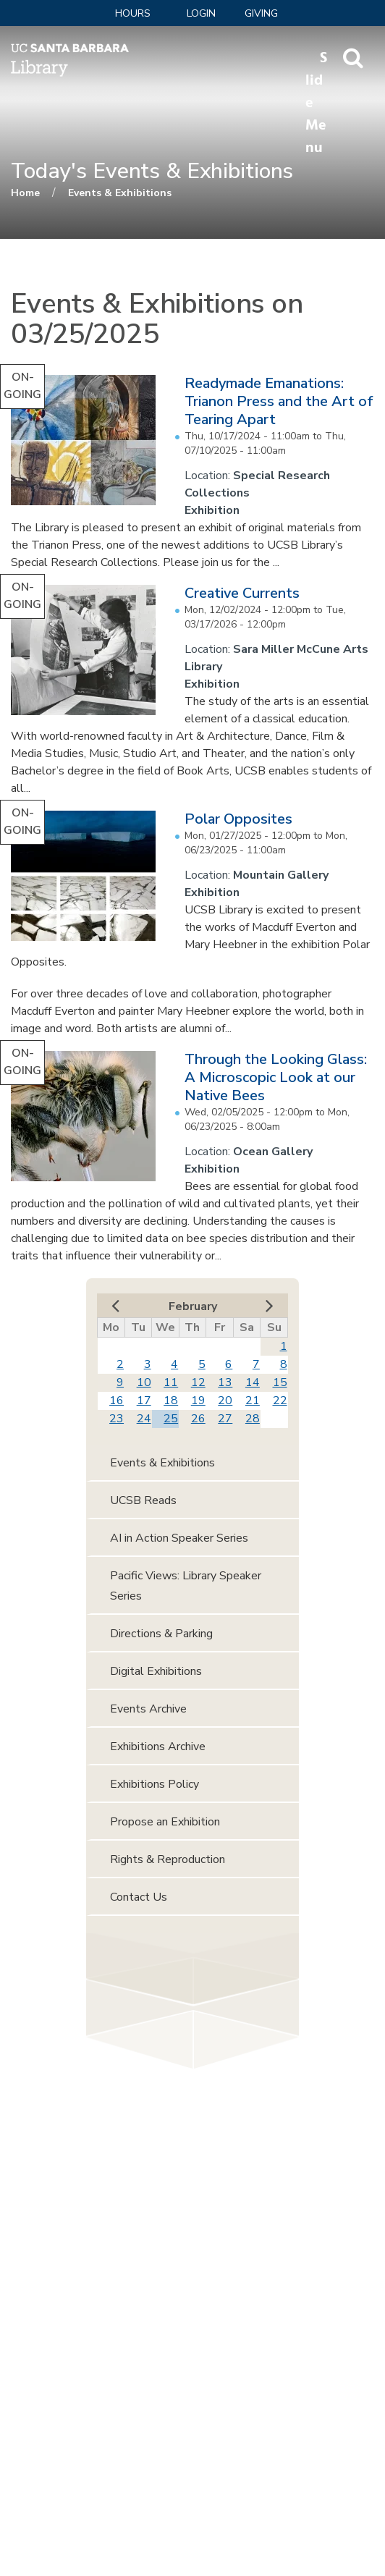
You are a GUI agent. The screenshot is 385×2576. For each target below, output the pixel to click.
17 (144, 1401)
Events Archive (148, 1709)
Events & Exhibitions (120, 193)
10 (144, 1382)
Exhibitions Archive (158, 1746)
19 (198, 1401)
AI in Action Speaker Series (179, 1538)
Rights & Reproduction (167, 1859)
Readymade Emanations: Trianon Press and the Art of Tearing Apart (279, 401)
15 (280, 1382)
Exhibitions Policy (154, 1784)
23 (116, 1419)
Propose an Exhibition (165, 1822)
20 (225, 1401)
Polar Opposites (238, 819)
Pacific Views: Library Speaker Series (185, 1586)
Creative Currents (242, 593)
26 (198, 1419)
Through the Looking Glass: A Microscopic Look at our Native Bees (276, 1077)
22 (280, 1401)
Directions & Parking (161, 1634)
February (193, 1306)
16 (116, 1401)
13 (225, 1382)
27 (225, 1419)
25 (171, 1419)
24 (144, 1419)
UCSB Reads (143, 1500)
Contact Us (138, 1897)
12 (198, 1382)
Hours (133, 13)
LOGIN (201, 13)
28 (252, 1419)
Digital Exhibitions (156, 1671)
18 (171, 1401)
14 (252, 1382)
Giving (261, 13)
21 (252, 1401)
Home (25, 193)
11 (171, 1382)
